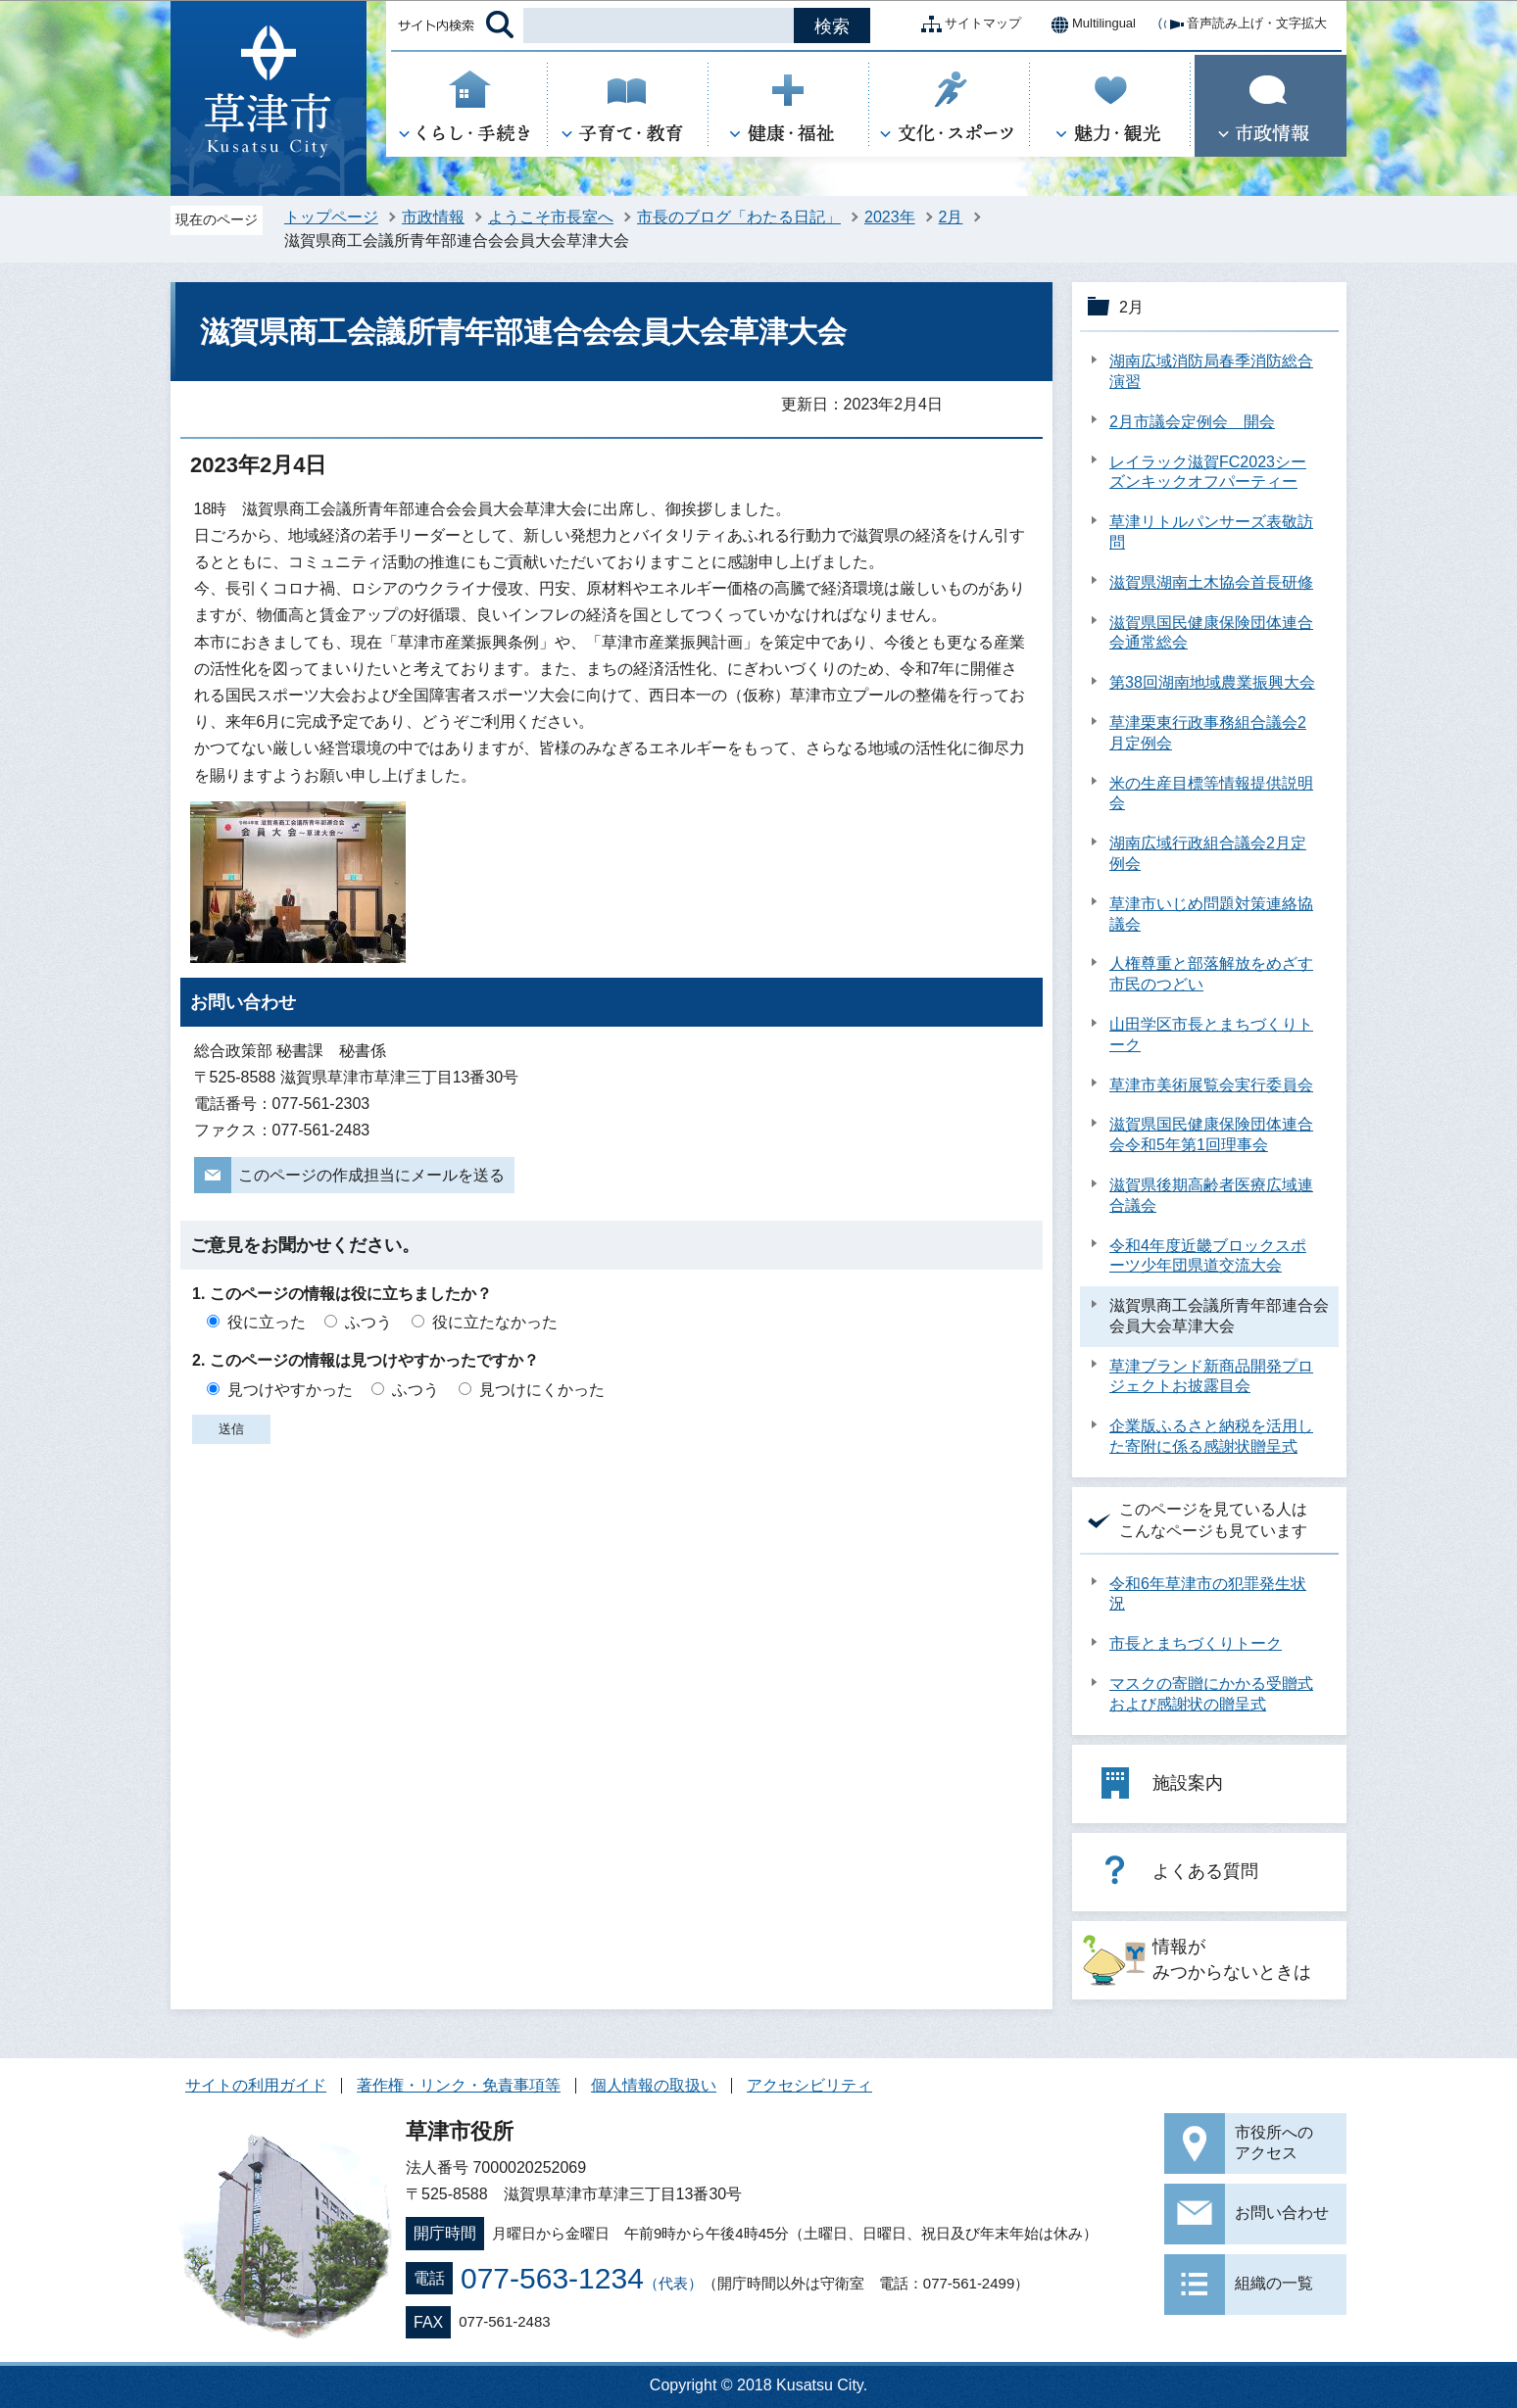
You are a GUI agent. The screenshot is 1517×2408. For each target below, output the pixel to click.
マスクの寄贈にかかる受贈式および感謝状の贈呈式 (1211, 1693)
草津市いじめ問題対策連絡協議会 (1211, 914)
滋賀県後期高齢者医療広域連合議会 (1211, 1195)
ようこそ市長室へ (550, 217)
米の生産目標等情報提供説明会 (1211, 793)
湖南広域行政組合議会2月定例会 (1207, 853)
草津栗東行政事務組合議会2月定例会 (1207, 732)
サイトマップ (967, 24)
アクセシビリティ (809, 2085)
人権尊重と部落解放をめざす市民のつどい (1211, 973)
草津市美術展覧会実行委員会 (1211, 1085)
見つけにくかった (542, 1389)
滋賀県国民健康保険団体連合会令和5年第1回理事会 (1211, 1134)
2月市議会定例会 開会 (1192, 421)
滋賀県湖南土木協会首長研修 (1211, 582)
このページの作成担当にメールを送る (371, 1175)
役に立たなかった (495, 1322)
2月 (951, 217)
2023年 (889, 217)
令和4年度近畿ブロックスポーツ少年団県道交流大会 (1207, 1256)
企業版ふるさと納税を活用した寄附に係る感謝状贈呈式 (1211, 1436)
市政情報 (433, 217)
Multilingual (1088, 24)
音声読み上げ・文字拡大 (1241, 24)
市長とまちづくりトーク (1195, 1643)
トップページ (331, 217)
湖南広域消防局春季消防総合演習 (1211, 371)
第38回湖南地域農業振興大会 (1212, 682)
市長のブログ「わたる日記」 (739, 217)
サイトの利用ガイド (255, 2085)
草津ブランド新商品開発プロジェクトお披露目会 (1211, 1376)
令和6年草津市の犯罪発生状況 (1207, 1594)
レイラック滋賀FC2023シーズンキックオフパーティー (1207, 472)
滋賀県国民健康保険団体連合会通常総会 (1211, 632)
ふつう (368, 1322)
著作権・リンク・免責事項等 (459, 2085)
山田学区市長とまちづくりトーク (1211, 1034)
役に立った (266, 1322)
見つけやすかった (290, 1389)
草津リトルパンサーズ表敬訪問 (1211, 532)
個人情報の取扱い (653, 2085)
